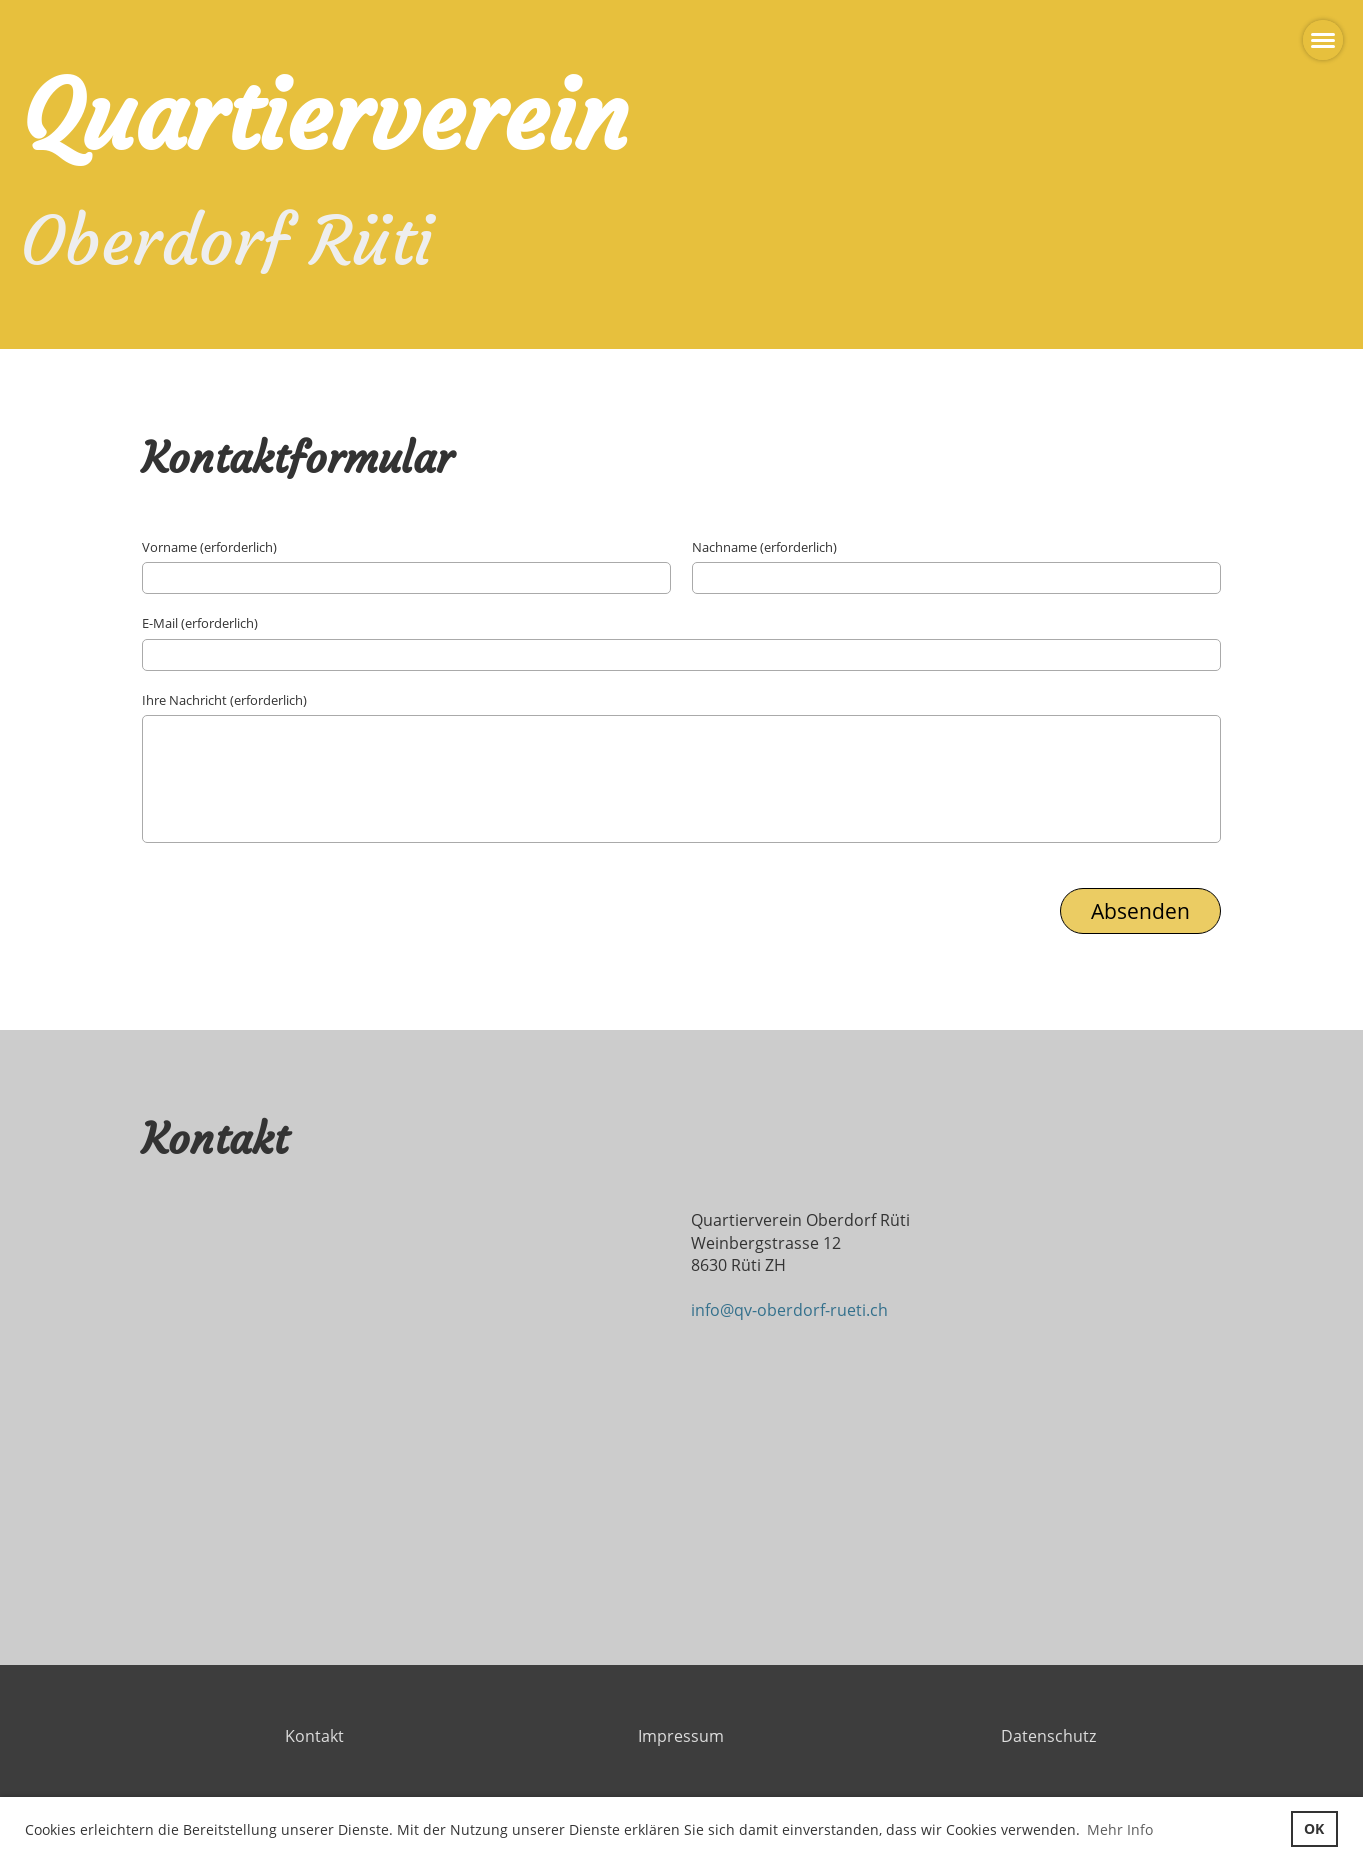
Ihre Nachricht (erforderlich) (224, 700)
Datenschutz (1048, 1736)
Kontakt (314, 1736)
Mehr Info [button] (1120, 1829)
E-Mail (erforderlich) (200, 623)
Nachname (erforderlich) (764, 547)
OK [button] (1314, 1828)
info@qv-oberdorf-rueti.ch (789, 1310)
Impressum (681, 1736)
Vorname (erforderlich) (209, 547)
